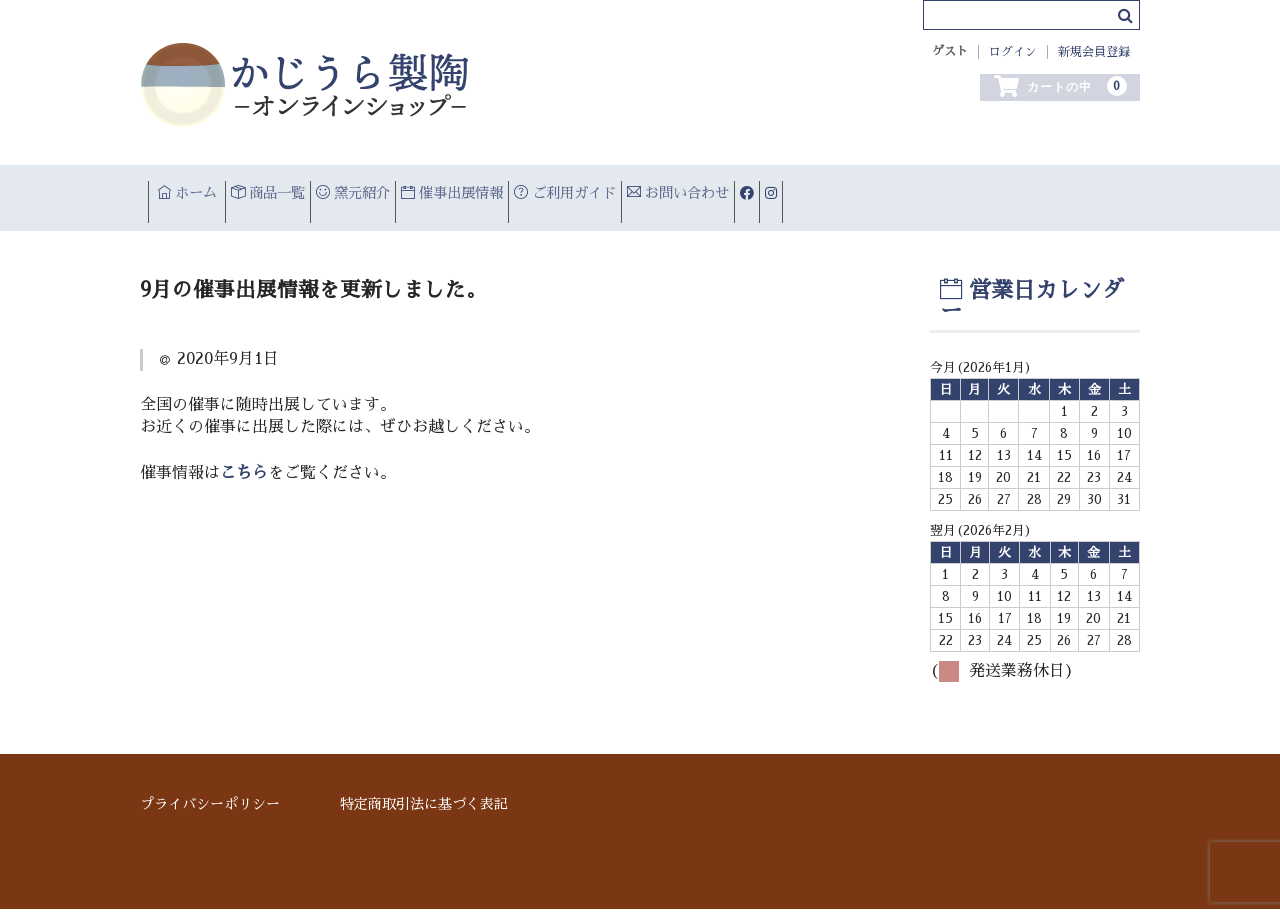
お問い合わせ (934, 190)
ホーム (201, 190)
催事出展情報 (607, 190)
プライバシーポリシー (210, 810)
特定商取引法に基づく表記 (424, 810)
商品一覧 (328, 190)
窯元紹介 (459, 190)
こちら (244, 505)
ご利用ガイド (771, 190)
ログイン (1013, 52)
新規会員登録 (1094, 52)
